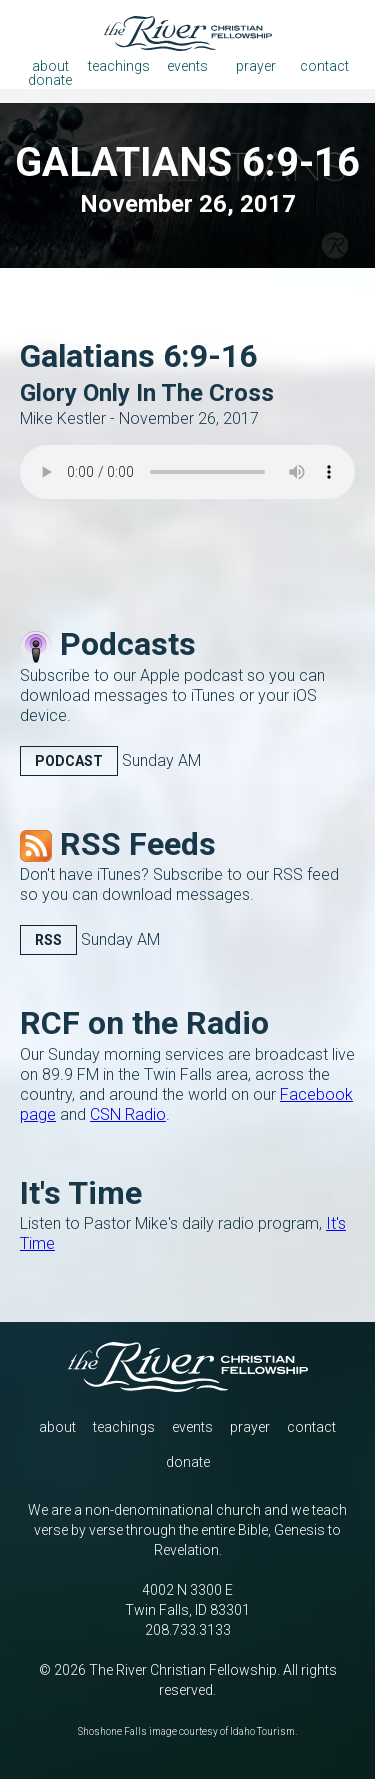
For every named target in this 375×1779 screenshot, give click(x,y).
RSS (48, 940)
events (192, 1427)
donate (188, 1462)
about (57, 1427)
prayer (250, 1427)
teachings (124, 1427)
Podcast (69, 761)
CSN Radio (128, 1114)
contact (311, 1427)
